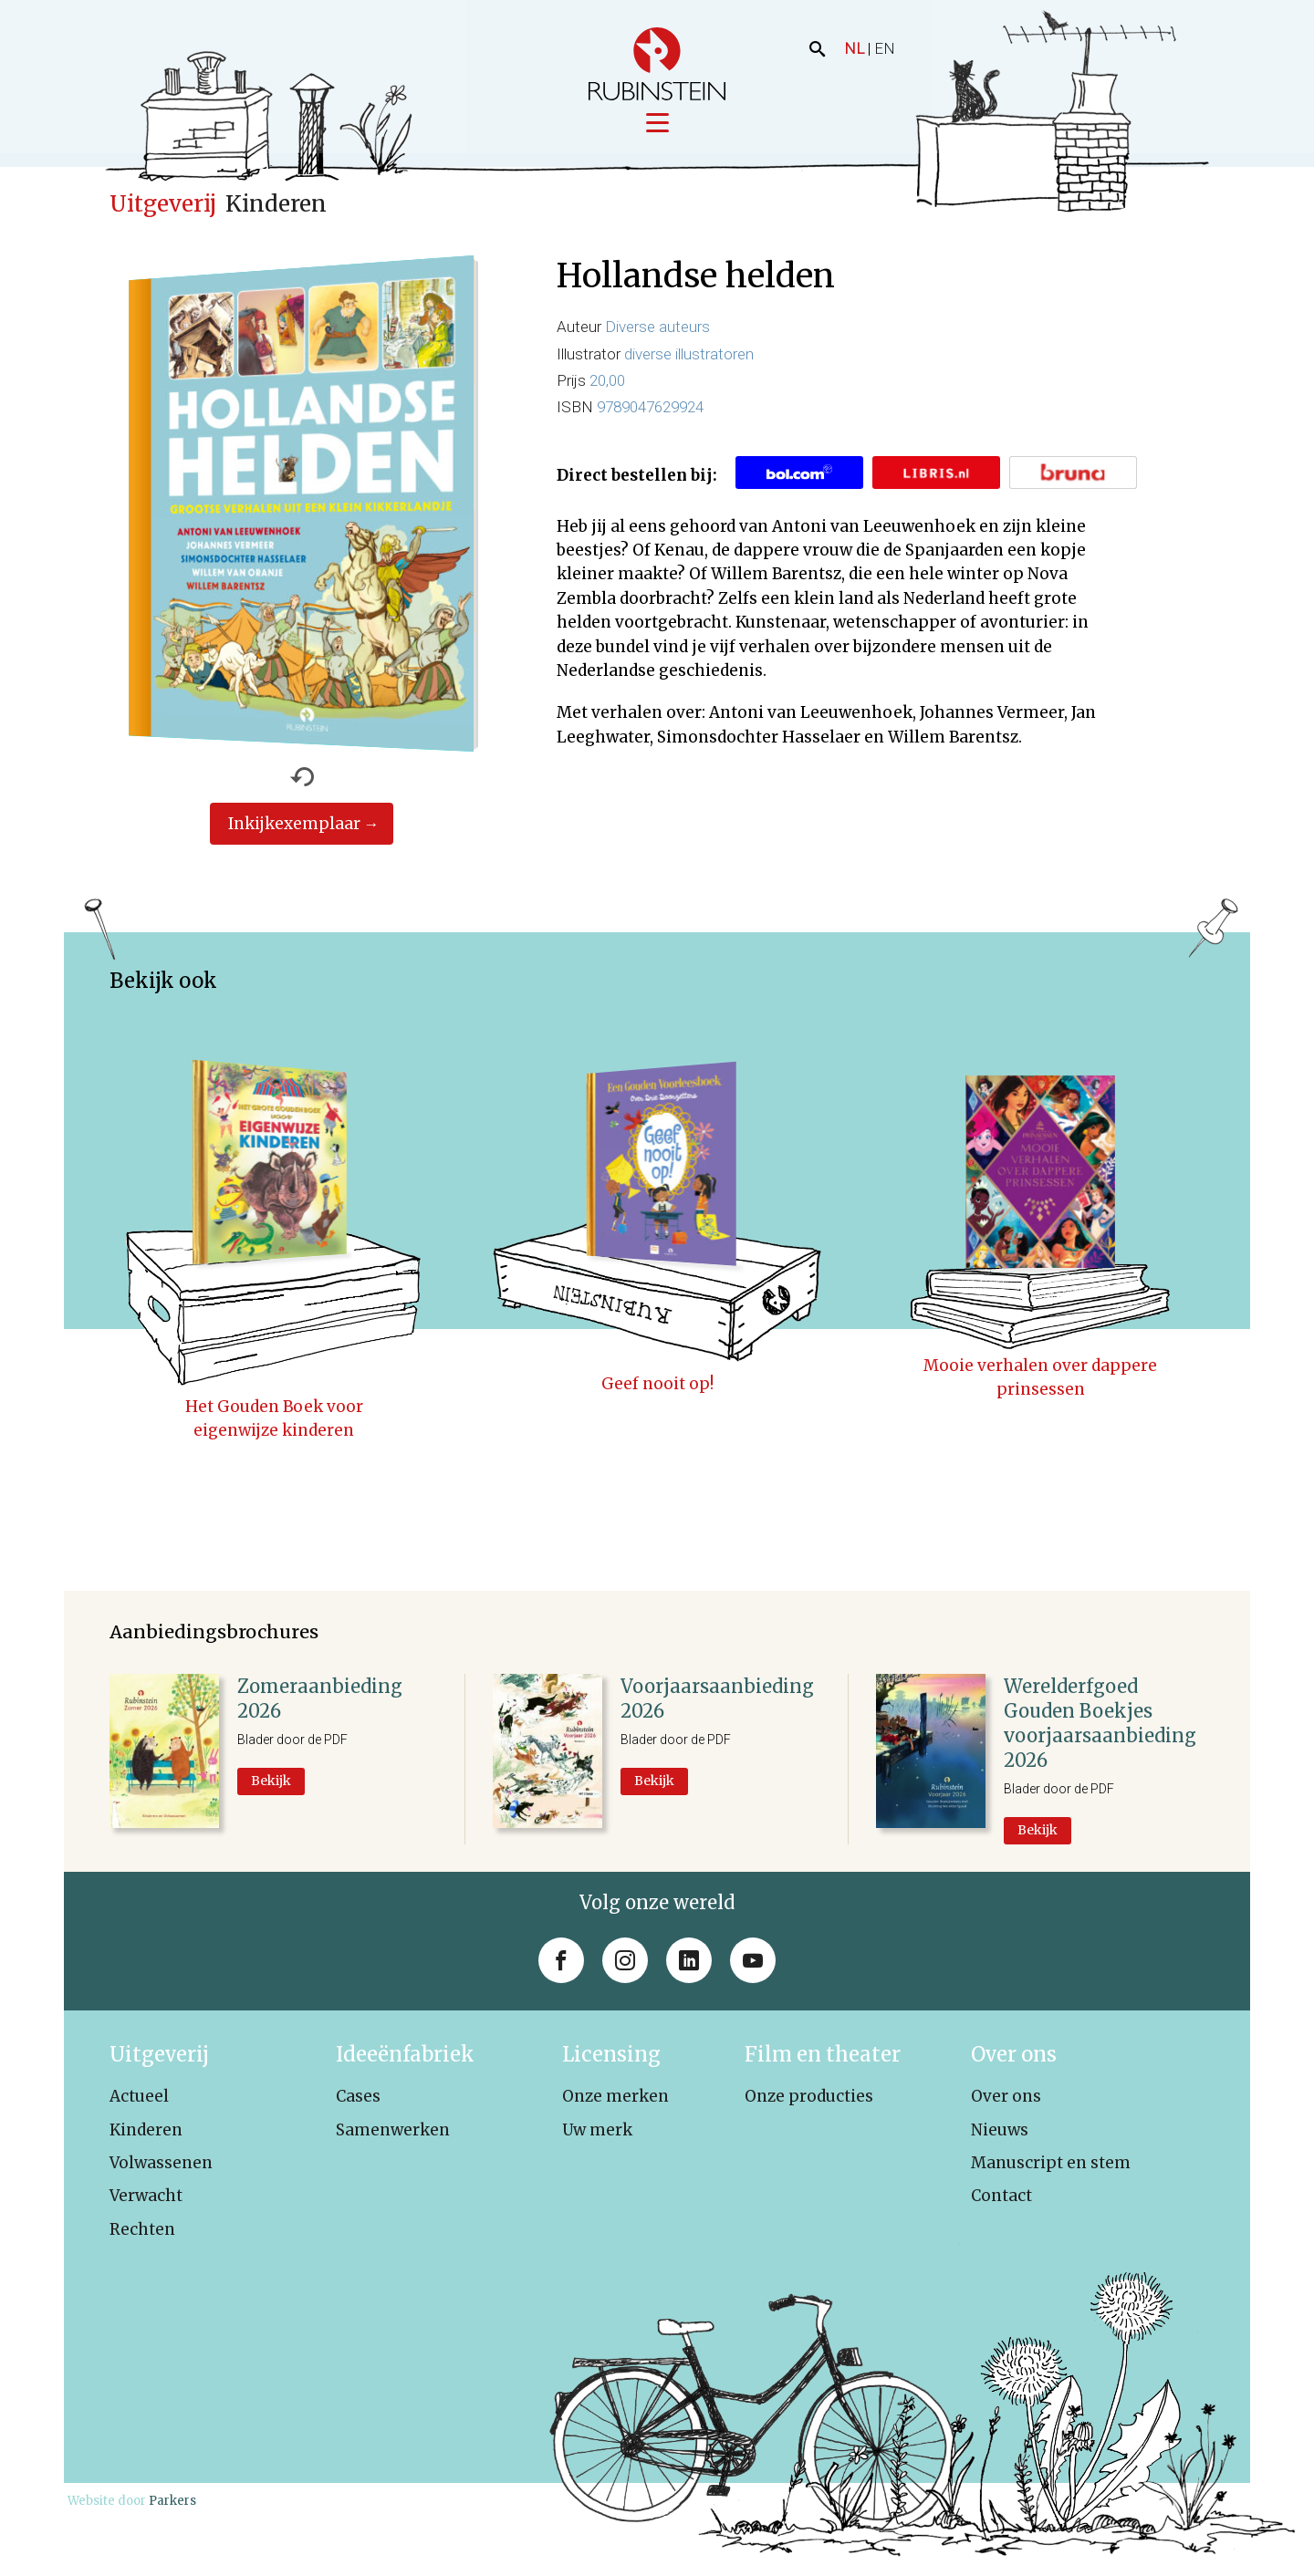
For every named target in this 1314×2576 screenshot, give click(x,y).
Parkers (172, 2502)
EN (884, 48)
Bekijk (271, 1782)
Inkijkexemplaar (294, 825)
